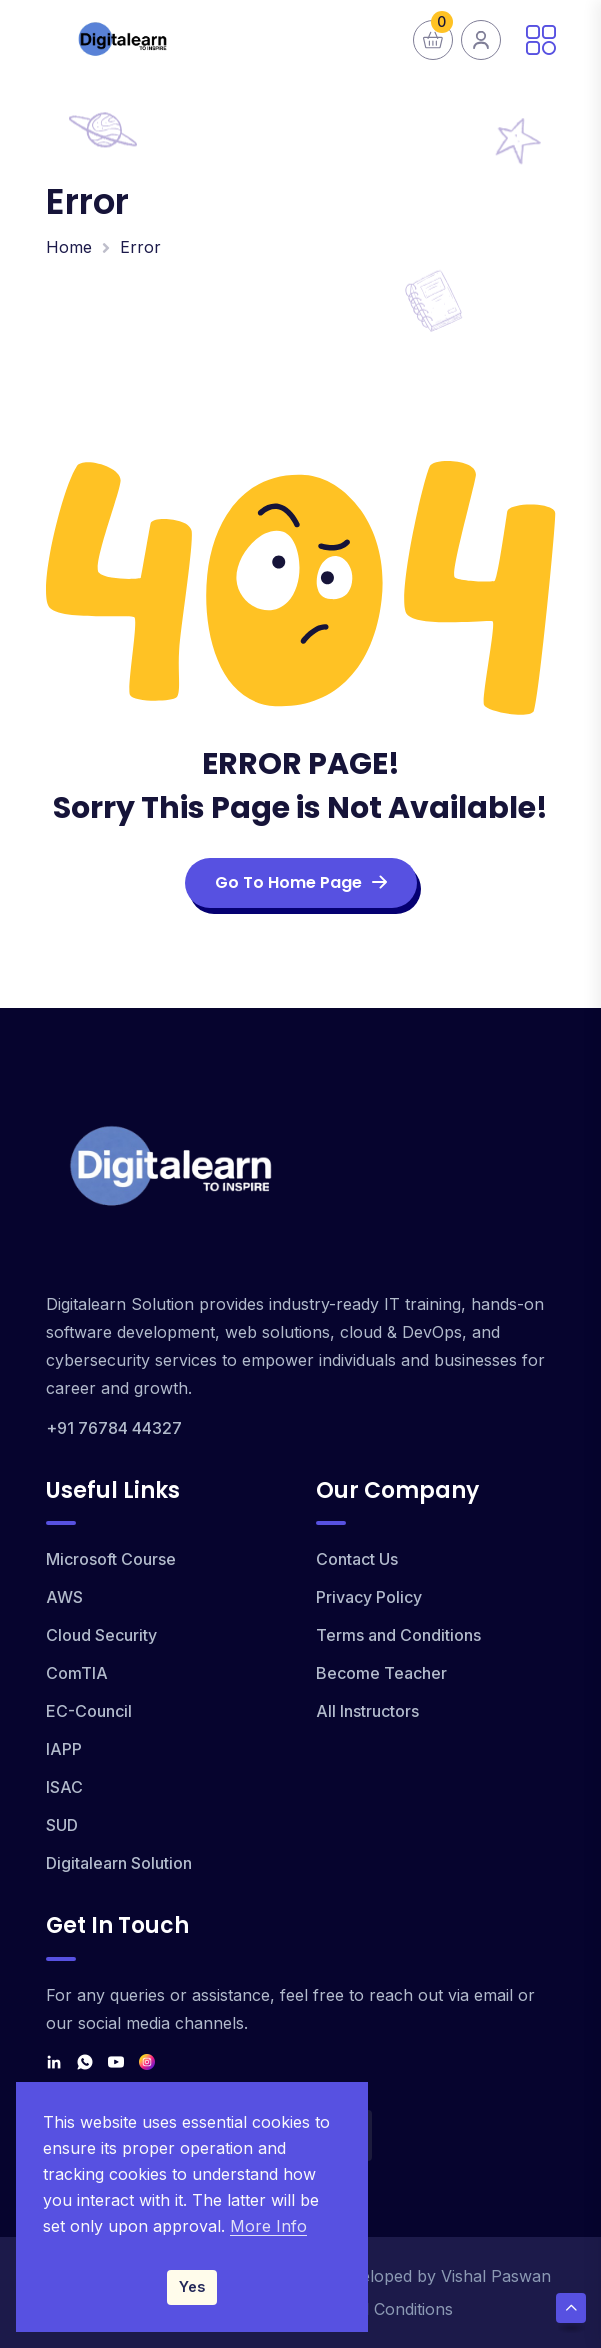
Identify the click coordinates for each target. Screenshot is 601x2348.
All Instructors (367, 1711)
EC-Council (89, 1711)
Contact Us (357, 1559)
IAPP (64, 1749)
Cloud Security (101, 1635)
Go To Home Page (301, 882)
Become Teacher (381, 1673)
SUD (62, 1825)
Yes (192, 2286)
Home (69, 247)
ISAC (64, 1787)
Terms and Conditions (398, 1635)
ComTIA (77, 1673)
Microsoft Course (111, 1559)
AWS (64, 1597)
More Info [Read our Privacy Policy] (268, 2226)
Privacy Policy (369, 1597)
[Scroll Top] (571, 2308)
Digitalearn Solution (119, 1863)
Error (140, 247)
